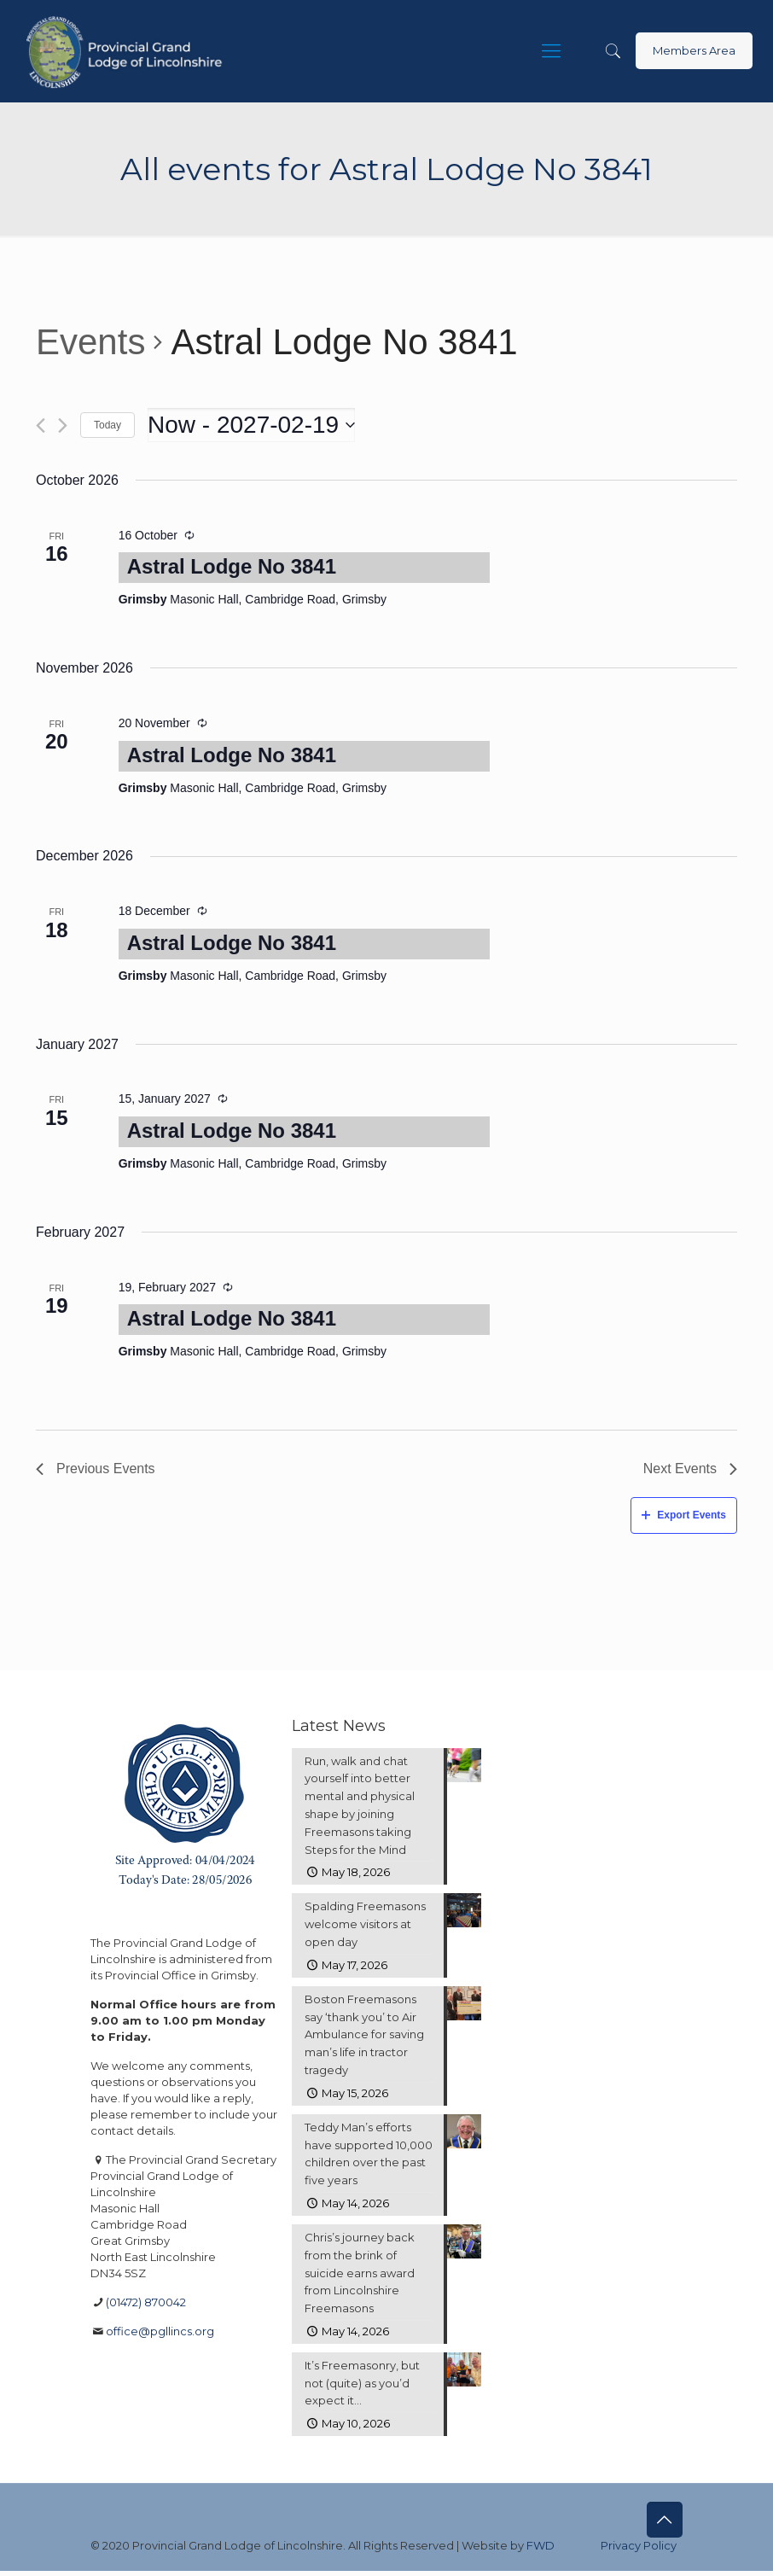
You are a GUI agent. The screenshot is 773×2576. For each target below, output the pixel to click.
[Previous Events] (40, 425)
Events (90, 342)
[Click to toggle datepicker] (251, 425)
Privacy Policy (639, 2550)
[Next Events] (62, 425)
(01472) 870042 (146, 2302)
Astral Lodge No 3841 (231, 566)
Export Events (684, 1515)
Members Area (694, 50)
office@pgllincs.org (160, 2331)
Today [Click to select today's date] (107, 425)
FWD (540, 2550)
